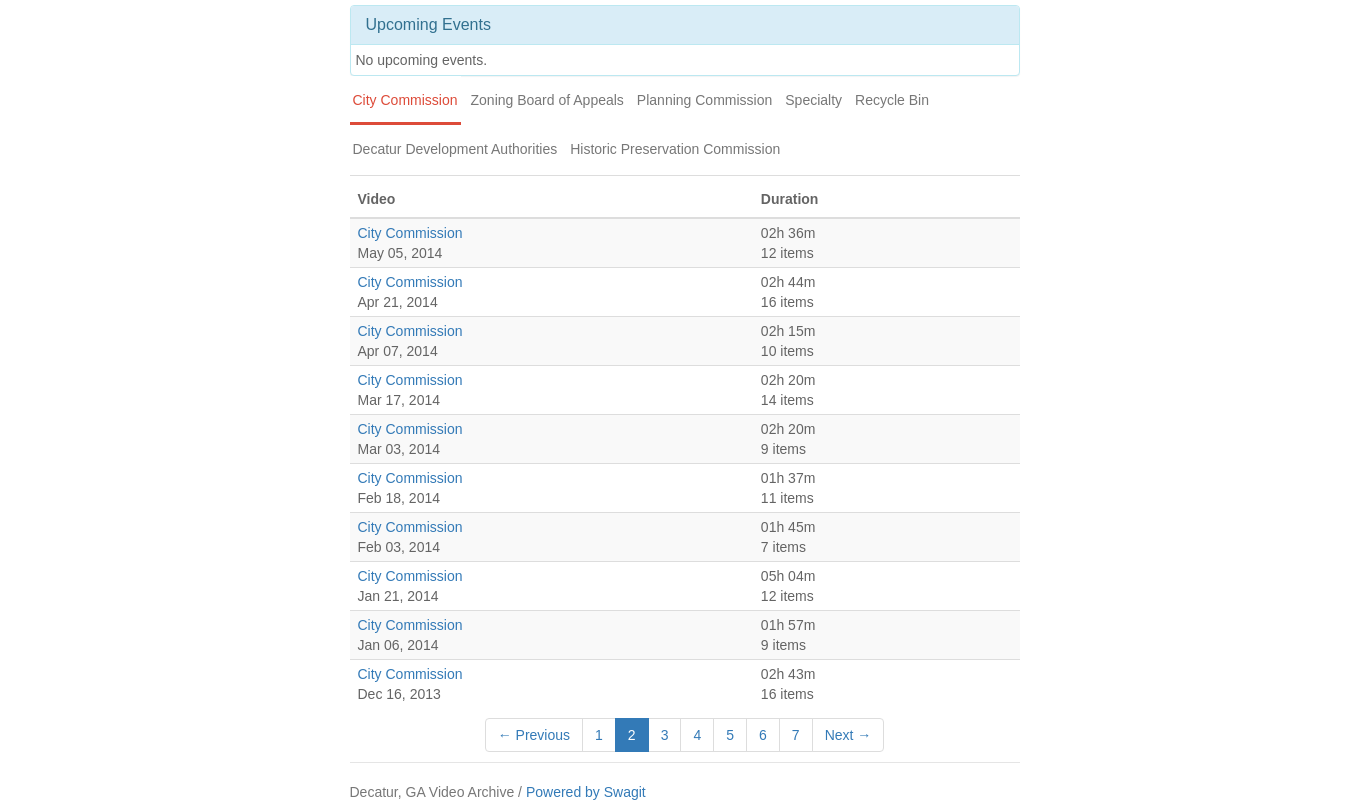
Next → (848, 735)
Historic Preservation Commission (675, 149)
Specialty (813, 100)
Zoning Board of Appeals (547, 100)
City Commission (405, 100)
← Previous (534, 735)
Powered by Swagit (586, 792)
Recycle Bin (892, 100)
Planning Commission (704, 100)
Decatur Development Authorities (455, 149)
